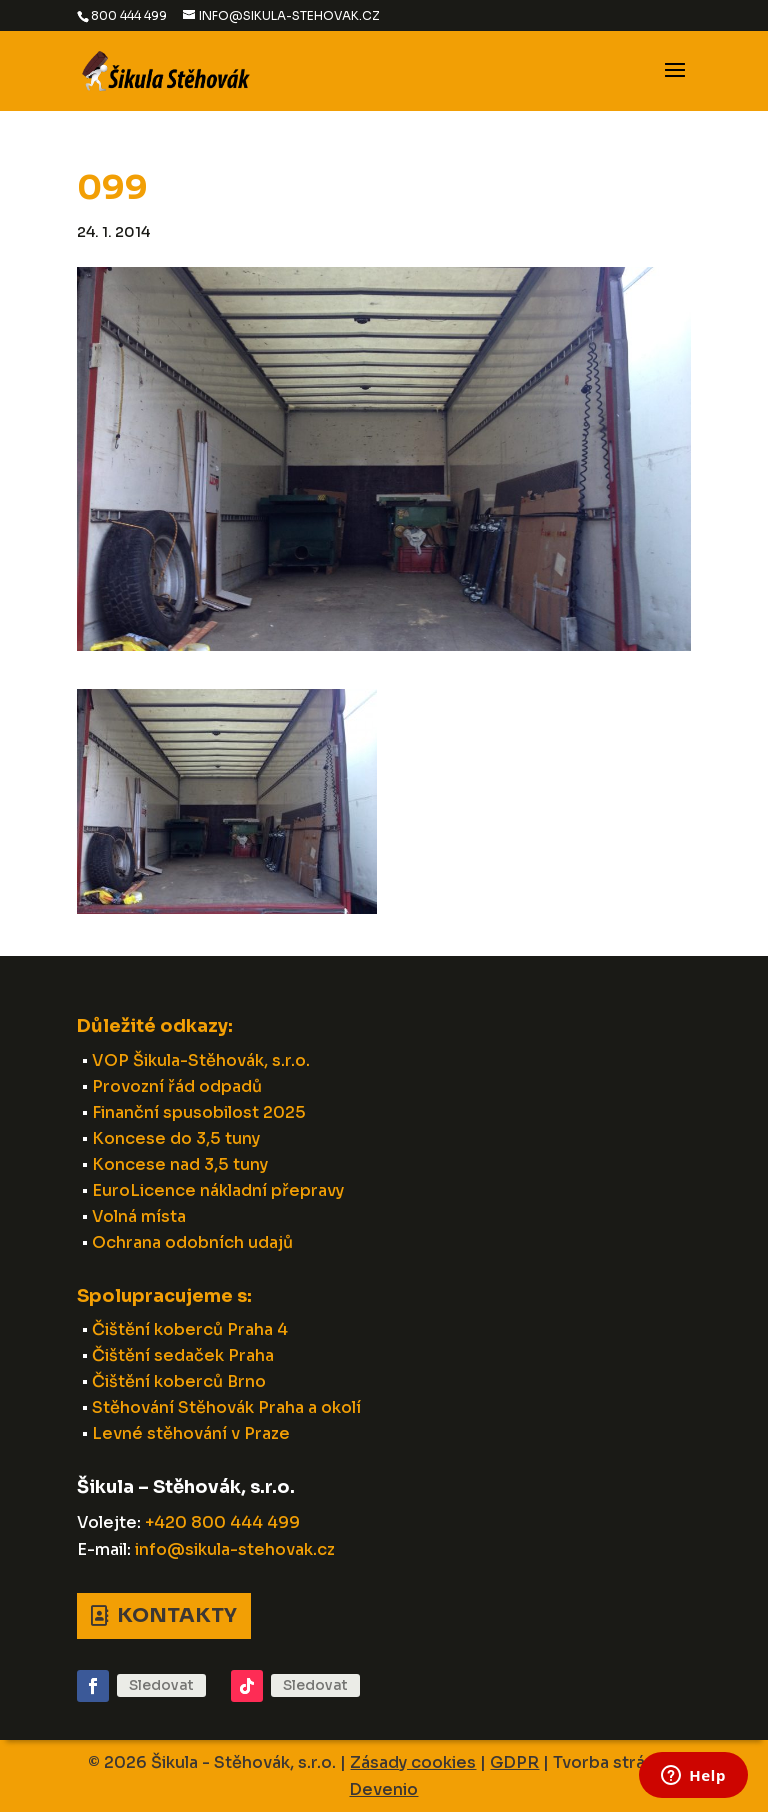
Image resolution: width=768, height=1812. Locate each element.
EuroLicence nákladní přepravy (218, 1190)
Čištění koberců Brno (179, 1381)
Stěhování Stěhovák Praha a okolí (226, 1407)
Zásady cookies (413, 1762)
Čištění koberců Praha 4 (190, 1329)
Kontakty (177, 1615)
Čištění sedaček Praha (183, 1355)
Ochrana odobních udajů (192, 1242)
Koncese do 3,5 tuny (176, 1138)
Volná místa (139, 1216)
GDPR (514, 1762)
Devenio (383, 1789)
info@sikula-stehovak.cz (235, 1549)
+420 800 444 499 (222, 1522)
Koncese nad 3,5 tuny (180, 1164)
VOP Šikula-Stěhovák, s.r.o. (201, 1060)
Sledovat (161, 1685)
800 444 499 (129, 15)
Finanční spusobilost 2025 (199, 1112)
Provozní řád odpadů (177, 1086)
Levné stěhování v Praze (191, 1433)
